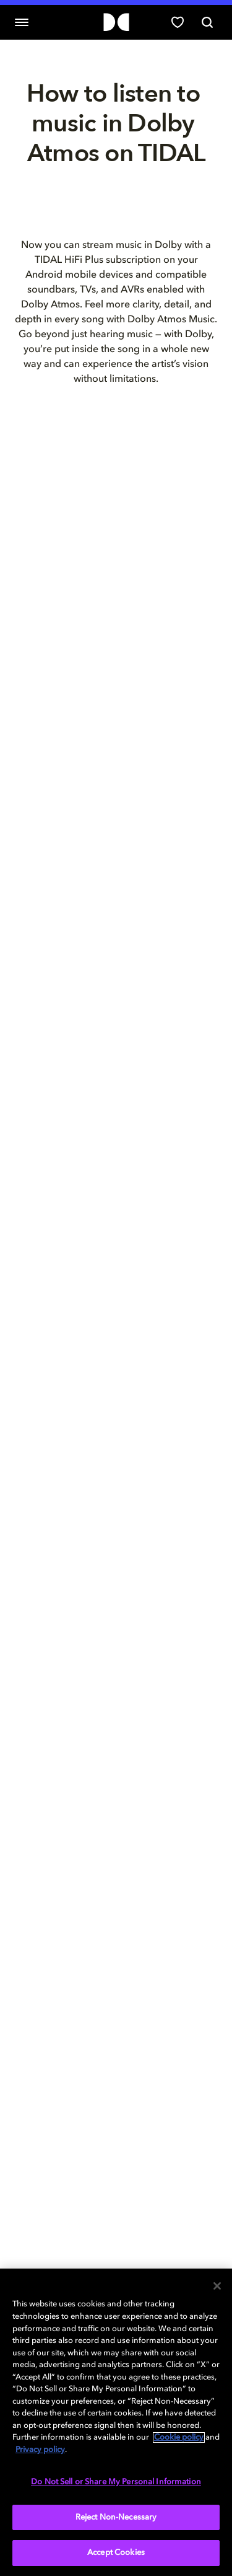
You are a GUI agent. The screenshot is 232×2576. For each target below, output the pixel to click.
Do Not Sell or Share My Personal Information (116, 2482)
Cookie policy (179, 2437)
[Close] (217, 2286)
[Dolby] (116, 23)
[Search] (207, 22)
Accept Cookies (116, 2553)
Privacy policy (40, 2450)
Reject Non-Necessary (116, 2517)
